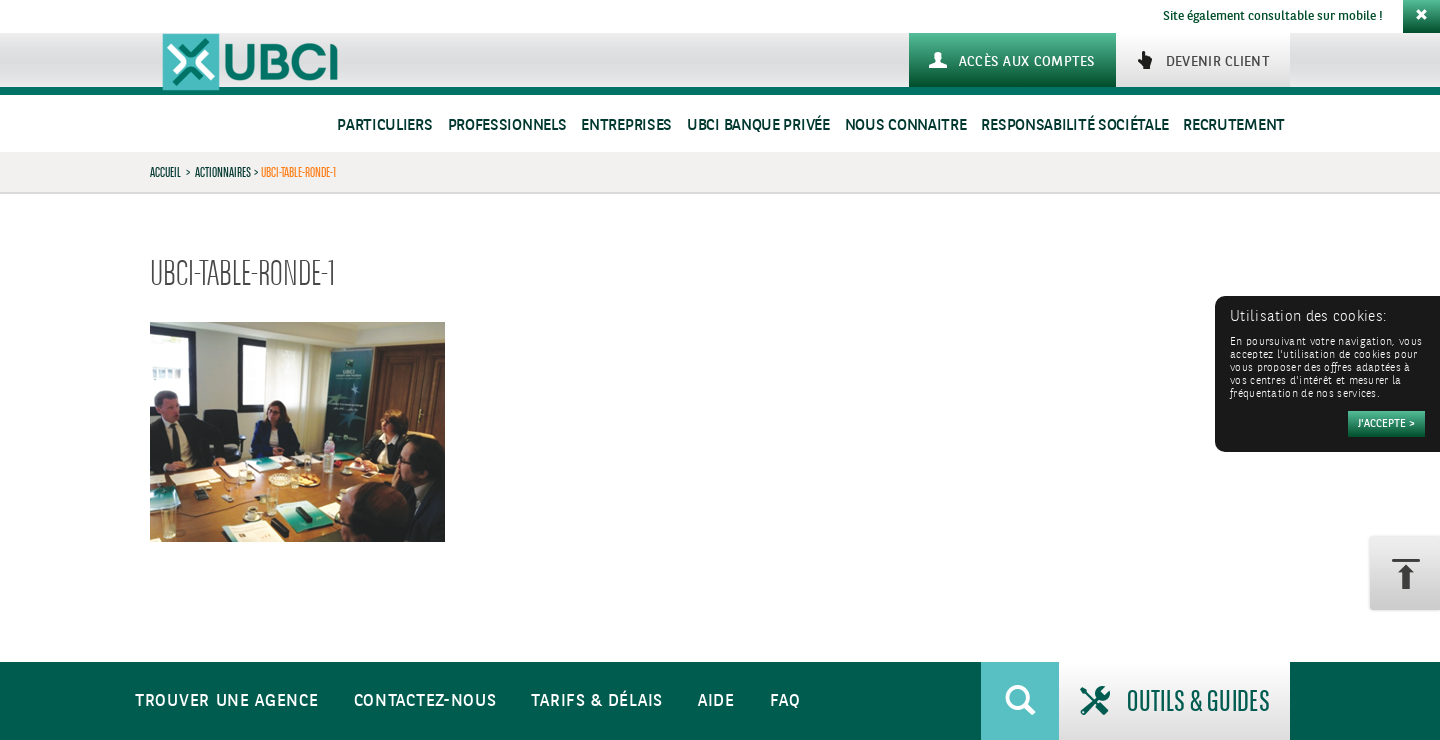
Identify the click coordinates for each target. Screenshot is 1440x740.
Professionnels (507, 125)
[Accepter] (1386, 424)
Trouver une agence (227, 701)
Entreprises (626, 125)
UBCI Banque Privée (758, 125)
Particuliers (384, 125)
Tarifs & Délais (597, 701)
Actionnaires (223, 172)
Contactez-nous (425, 701)
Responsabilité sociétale (1074, 125)
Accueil (165, 172)
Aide (716, 701)
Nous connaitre (906, 125)
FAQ (785, 701)
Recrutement (1234, 125)
